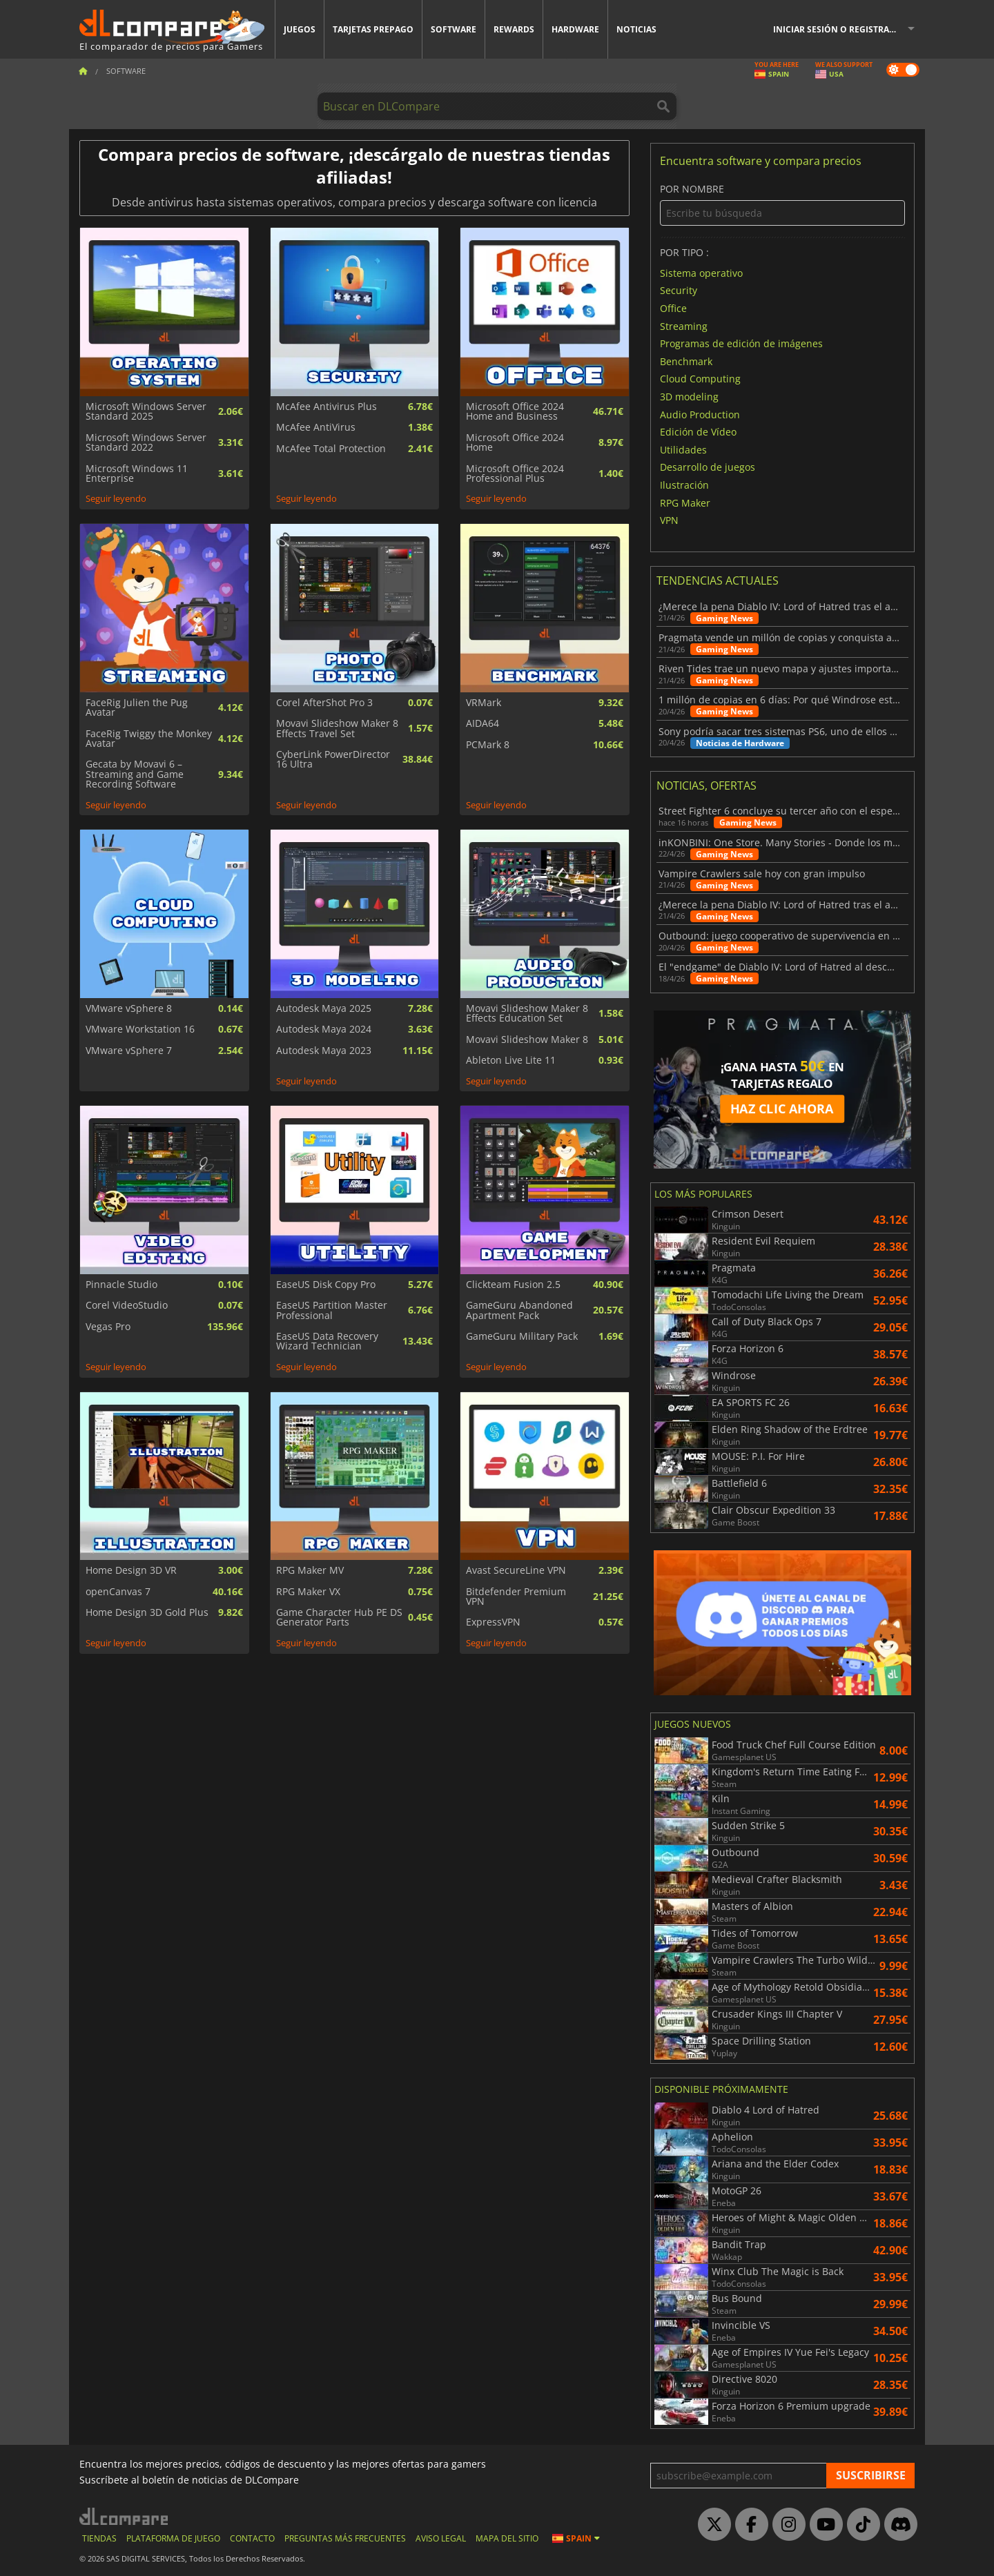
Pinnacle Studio (121, 1284)
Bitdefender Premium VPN (516, 1597)
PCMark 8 (487, 745)
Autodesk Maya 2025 (323, 1008)
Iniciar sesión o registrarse (838, 29)
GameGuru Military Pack (522, 1336)
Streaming (684, 325)
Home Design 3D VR (131, 1570)
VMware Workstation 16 (140, 1029)
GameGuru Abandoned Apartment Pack (519, 1310)
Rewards (514, 29)
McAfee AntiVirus (315, 427)
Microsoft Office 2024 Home (515, 443)
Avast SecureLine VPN (516, 1570)
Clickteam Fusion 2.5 (513, 1284)
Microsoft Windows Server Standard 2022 (146, 443)
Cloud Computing (700, 378)
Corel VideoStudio (127, 1305)
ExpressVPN (493, 1622)
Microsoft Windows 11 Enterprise (137, 474)
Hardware (575, 29)
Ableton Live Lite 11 (511, 1060)
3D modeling (689, 396)
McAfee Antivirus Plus (326, 406)
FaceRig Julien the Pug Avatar (137, 708)
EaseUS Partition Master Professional (331, 1310)
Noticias (636, 29)
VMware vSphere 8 (129, 1008)
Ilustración (684, 484)
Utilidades (683, 449)
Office (673, 308)
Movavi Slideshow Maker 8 (527, 1039)
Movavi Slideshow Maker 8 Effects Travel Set (337, 729)
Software (453, 29)
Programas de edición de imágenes (741, 343)
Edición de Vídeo (698, 431)
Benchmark (686, 360)
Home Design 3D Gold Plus (147, 1612)
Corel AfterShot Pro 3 (324, 703)
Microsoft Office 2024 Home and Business (515, 412)
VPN (669, 520)
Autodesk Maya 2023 (323, 1050)
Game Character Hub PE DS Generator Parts (339, 1618)
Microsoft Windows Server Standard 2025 (146, 412)
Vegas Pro (108, 1326)
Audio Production (700, 413)
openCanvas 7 (118, 1592)
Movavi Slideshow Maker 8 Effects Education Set (527, 1014)
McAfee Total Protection (331, 448)
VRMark (483, 703)
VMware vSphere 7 (129, 1050)
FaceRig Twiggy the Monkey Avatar (149, 739)
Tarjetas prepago (373, 29)
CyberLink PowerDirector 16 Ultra (333, 760)
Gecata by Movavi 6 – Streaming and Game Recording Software (135, 774)
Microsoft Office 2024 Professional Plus (515, 474)
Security (678, 290)
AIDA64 (482, 723)
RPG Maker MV (310, 1570)
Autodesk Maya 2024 (323, 1029)
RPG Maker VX (308, 1592)
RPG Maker (685, 502)
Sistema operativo (701, 272)
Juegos (299, 29)
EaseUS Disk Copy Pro (326, 1284)
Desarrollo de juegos (707, 467)
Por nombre (782, 205)
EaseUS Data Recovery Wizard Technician (327, 1341)
